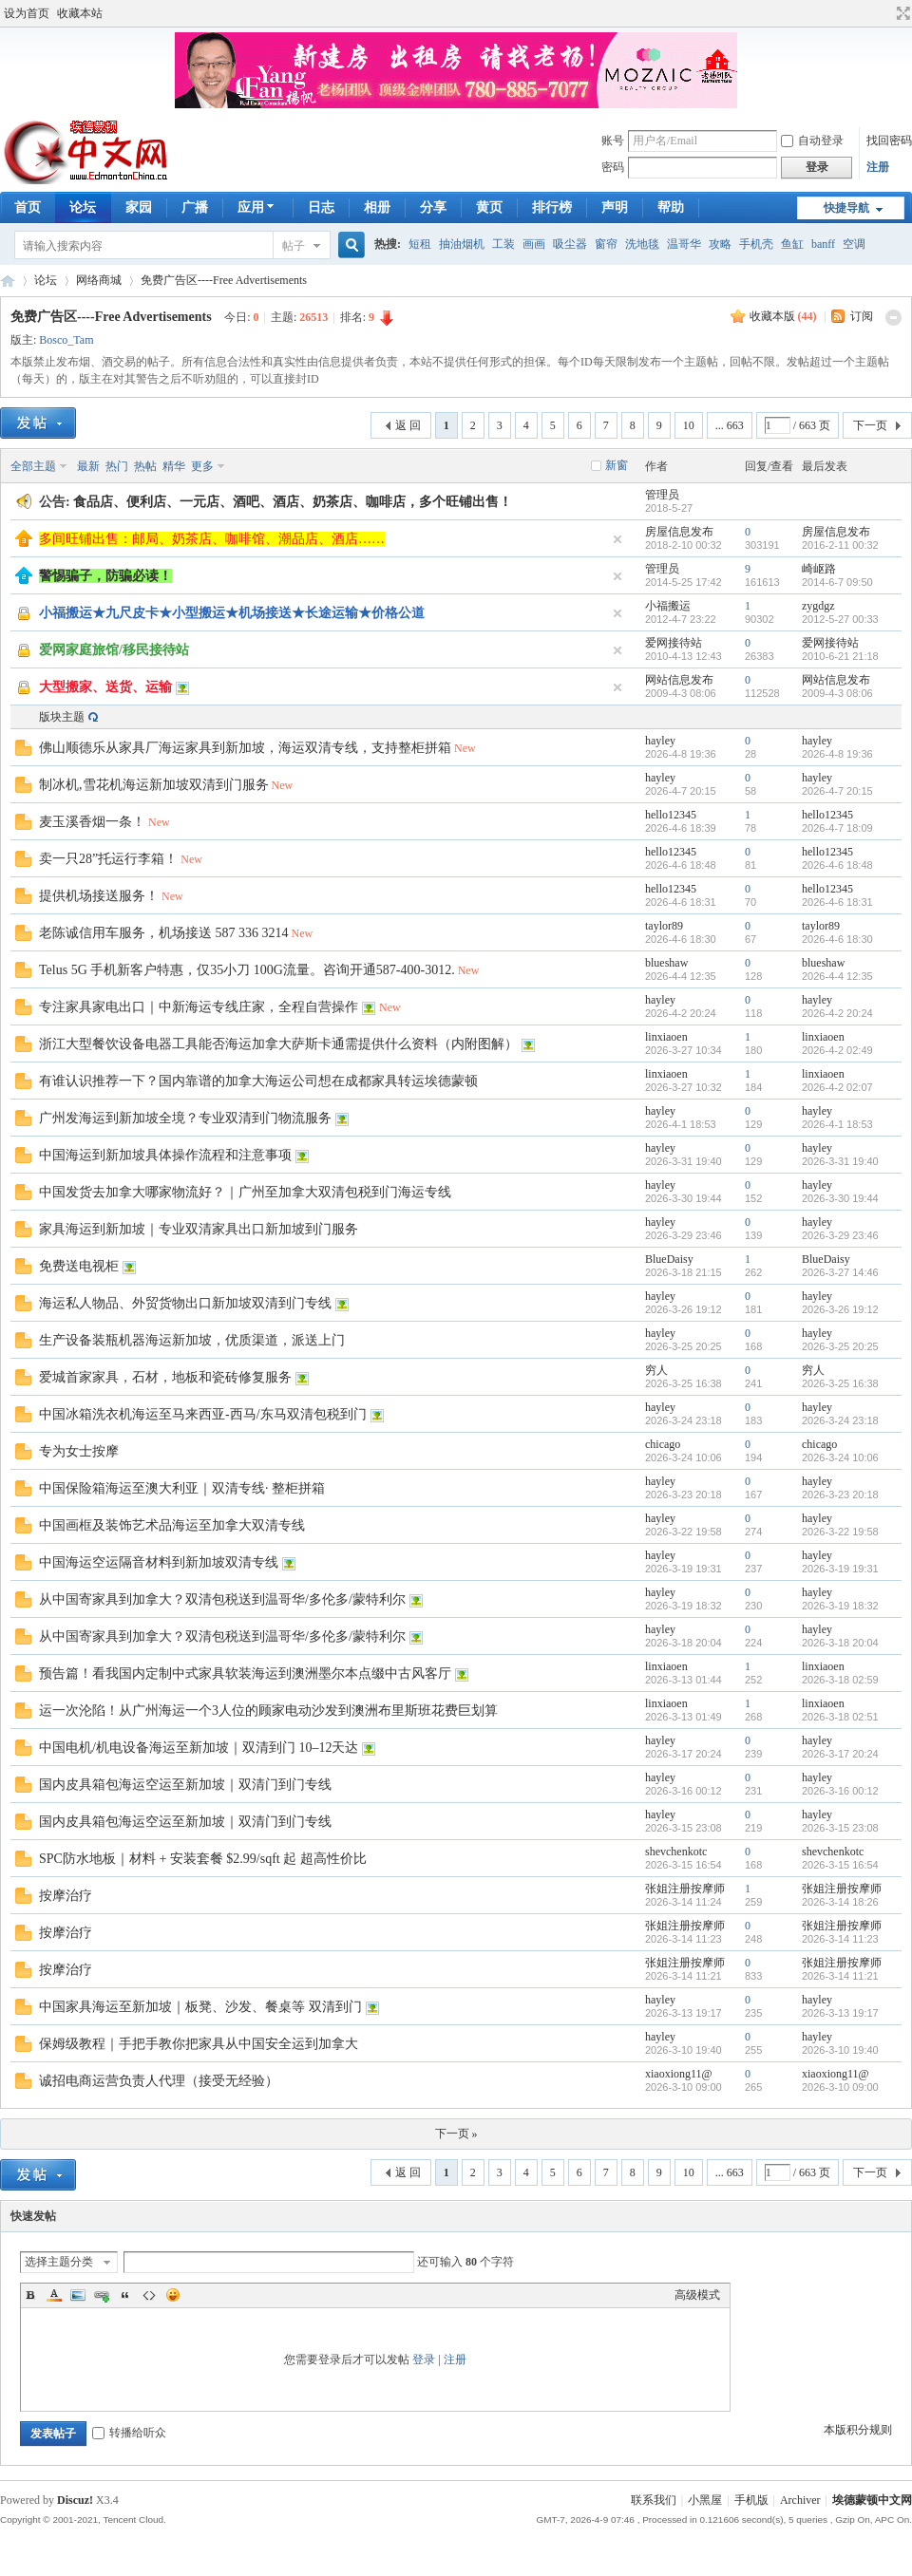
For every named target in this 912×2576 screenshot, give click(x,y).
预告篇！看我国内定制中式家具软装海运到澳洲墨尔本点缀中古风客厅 (245, 1673)
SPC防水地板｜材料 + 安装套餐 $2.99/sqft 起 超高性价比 (203, 1859)
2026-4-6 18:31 (837, 902)
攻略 (720, 244)
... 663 (729, 425)
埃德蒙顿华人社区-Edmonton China (7, 280)
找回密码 (889, 140)
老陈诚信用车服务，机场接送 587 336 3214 (164, 933)
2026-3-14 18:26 (840, 1902)
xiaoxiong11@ (678, 2073)
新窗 (616, 465)
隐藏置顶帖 (617, 539)
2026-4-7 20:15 (837, 791)
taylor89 (664, 925)
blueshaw (666, 962)
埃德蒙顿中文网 (872, 2500)
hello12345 (670, 814)
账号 (612, 140)
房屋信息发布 (679, 531)
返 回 (408, 425)
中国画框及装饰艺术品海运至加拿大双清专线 (172, 1525)
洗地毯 (642, 244)
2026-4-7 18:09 (837, 828)
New (465, 748)
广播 (194, 207)
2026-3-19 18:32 (840, 1605)
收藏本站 (80, 13)
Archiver (800, 2500)
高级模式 (697, 2295)
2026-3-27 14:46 (840, 1272)
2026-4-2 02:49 (837, 1050)
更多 (202, 466)
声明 (614, 207)
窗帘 (606, 244)
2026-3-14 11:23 (840, 1939)
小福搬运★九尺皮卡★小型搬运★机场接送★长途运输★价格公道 (232, 613)
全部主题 (33, 466)
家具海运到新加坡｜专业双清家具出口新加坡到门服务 (198, 1229)
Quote (125, 2294)
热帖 (145, 466)
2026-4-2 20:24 (837, 1013)
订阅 (861, 316)
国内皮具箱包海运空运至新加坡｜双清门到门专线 (185, 1784)
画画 (533, 244)
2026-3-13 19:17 (840, 2013)
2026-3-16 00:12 (840, 1790)
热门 (116, 466)
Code (149, 2294)
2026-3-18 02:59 (840, 1679)
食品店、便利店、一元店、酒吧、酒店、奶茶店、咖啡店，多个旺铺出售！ (292, 502)
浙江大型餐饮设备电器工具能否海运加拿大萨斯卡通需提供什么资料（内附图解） (278, 1044)
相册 (377, 207)
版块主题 (62, 717)
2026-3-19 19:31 (840, 1568)
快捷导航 (846, 208)
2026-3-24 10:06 (840, 1457)
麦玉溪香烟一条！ (92, 822)
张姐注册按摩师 (685, 1888)
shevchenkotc (676, 1851)
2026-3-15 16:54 (840, 1865)
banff (823, 244)
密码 (612, 167)
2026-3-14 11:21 (840, 1976)
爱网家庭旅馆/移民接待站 (114, 650)
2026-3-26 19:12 (840, 1309)
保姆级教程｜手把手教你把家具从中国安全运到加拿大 (198, 2044)
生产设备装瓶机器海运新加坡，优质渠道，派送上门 (192, 1340)
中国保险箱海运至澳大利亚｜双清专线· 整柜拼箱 (182, 1488)
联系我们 (653, 2500)
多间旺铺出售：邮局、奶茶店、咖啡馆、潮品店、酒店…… (212, 539)
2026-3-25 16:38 (840, 1383)
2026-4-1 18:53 (837, 1124)
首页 (27, 207)
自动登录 (812, 140)
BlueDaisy (669, 1259)
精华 (173, 466)
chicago (662, 1444)
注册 (877, 167)
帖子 (293, 246)
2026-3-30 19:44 (840, 1198)
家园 (138, 207)
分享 (433, 207)
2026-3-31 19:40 (840, 1161)
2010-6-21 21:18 (840, 656)
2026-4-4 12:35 (837, 976)
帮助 (670, 207)
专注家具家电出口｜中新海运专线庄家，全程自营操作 (198, 1007)
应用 (258, 207)
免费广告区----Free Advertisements (224, 280)
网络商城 (99, 280)
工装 (503, 244)
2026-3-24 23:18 (840, 1420)
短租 (419, 244)
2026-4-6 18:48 (837, 865)
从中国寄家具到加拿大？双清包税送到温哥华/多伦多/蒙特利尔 (222, 1599)
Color (54, 2294)
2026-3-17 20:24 (840, 1753)
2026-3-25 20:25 (840, 1346)
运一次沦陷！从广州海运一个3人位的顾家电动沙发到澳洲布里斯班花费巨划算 (268, 1710)
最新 (88, 466)
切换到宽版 (901, 13)
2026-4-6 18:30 (837, 939)
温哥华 (684, 244)
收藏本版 (783, 316)
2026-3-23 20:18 (840, 1494)
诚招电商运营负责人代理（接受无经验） (158, 2081)
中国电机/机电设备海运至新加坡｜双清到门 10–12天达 (198, 1747)
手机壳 (756, 244)
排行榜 (552, 207)
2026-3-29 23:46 (840, 1235)
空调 (854, 244)
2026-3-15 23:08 (840, 1827)
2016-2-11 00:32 (840, 545)
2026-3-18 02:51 (840, 1716)
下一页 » (456, 2133)
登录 (423, 2359)
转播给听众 (129, 2432)
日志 (321, 207)
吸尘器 (570, 244)
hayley (660, 740)
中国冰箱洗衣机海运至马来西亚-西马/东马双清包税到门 (203, 1414)
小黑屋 (705, 2500)
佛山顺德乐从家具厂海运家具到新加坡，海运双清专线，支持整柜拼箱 (245, 748)
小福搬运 (668, 605)
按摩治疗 (65, 1896)
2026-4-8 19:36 (837, 754)
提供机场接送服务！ (99, 896)
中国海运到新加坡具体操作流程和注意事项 (165, 1155)
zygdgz (818, 605)
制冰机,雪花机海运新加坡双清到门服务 (154, 785)
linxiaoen (666, 1037)
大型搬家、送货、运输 (105, 687)
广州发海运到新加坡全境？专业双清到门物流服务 (185, 1118)
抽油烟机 (461, 244)
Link (101, 2294)
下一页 (870, 425)
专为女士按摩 (79, 1451)
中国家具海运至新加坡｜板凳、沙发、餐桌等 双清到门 (200, 2007)
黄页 (489, 207)
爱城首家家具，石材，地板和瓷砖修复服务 (165, 1377)
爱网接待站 (673, 642)
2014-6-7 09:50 (837, 582)
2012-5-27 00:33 (840, 619)
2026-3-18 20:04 (840, 1642)
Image (77, 2294)
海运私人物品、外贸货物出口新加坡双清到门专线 (185, 1303)
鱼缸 (792, 244)
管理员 (662, 494)
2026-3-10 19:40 (840, 2050)
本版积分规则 (858, 2429)
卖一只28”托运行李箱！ (108, 859)
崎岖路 (819, 568)
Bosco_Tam (66, 340)
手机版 (751, 2500)
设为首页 (26, 13)
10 (688, 425)
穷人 (656, 1370)
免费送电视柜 (79, 1266)
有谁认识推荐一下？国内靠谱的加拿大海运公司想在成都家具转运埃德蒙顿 (258, 1081)
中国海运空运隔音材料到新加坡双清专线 (158, 1562)
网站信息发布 (679, 679)
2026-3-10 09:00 (840, 2087)
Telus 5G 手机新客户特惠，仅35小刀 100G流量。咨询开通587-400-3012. (247, 970)
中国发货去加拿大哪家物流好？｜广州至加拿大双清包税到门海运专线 (245, 1192)
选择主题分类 (59, 2261)
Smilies (172, 2294)
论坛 (82, 207)
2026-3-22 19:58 (840, 1531)
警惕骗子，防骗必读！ (105, 576)
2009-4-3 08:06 (837, 693)
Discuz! (75, 2500)
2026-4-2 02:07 (837, 1087)
